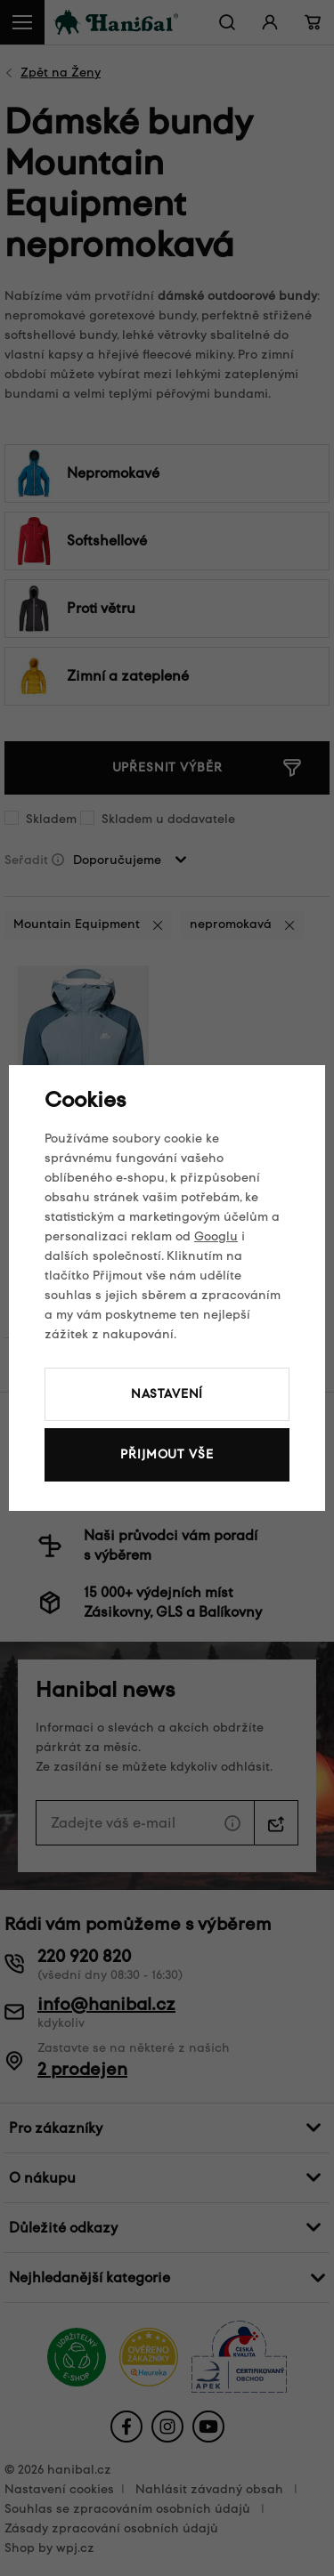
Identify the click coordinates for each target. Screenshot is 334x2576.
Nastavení (167, 1393)
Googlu (216, 1236)
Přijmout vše (166, 1454)
